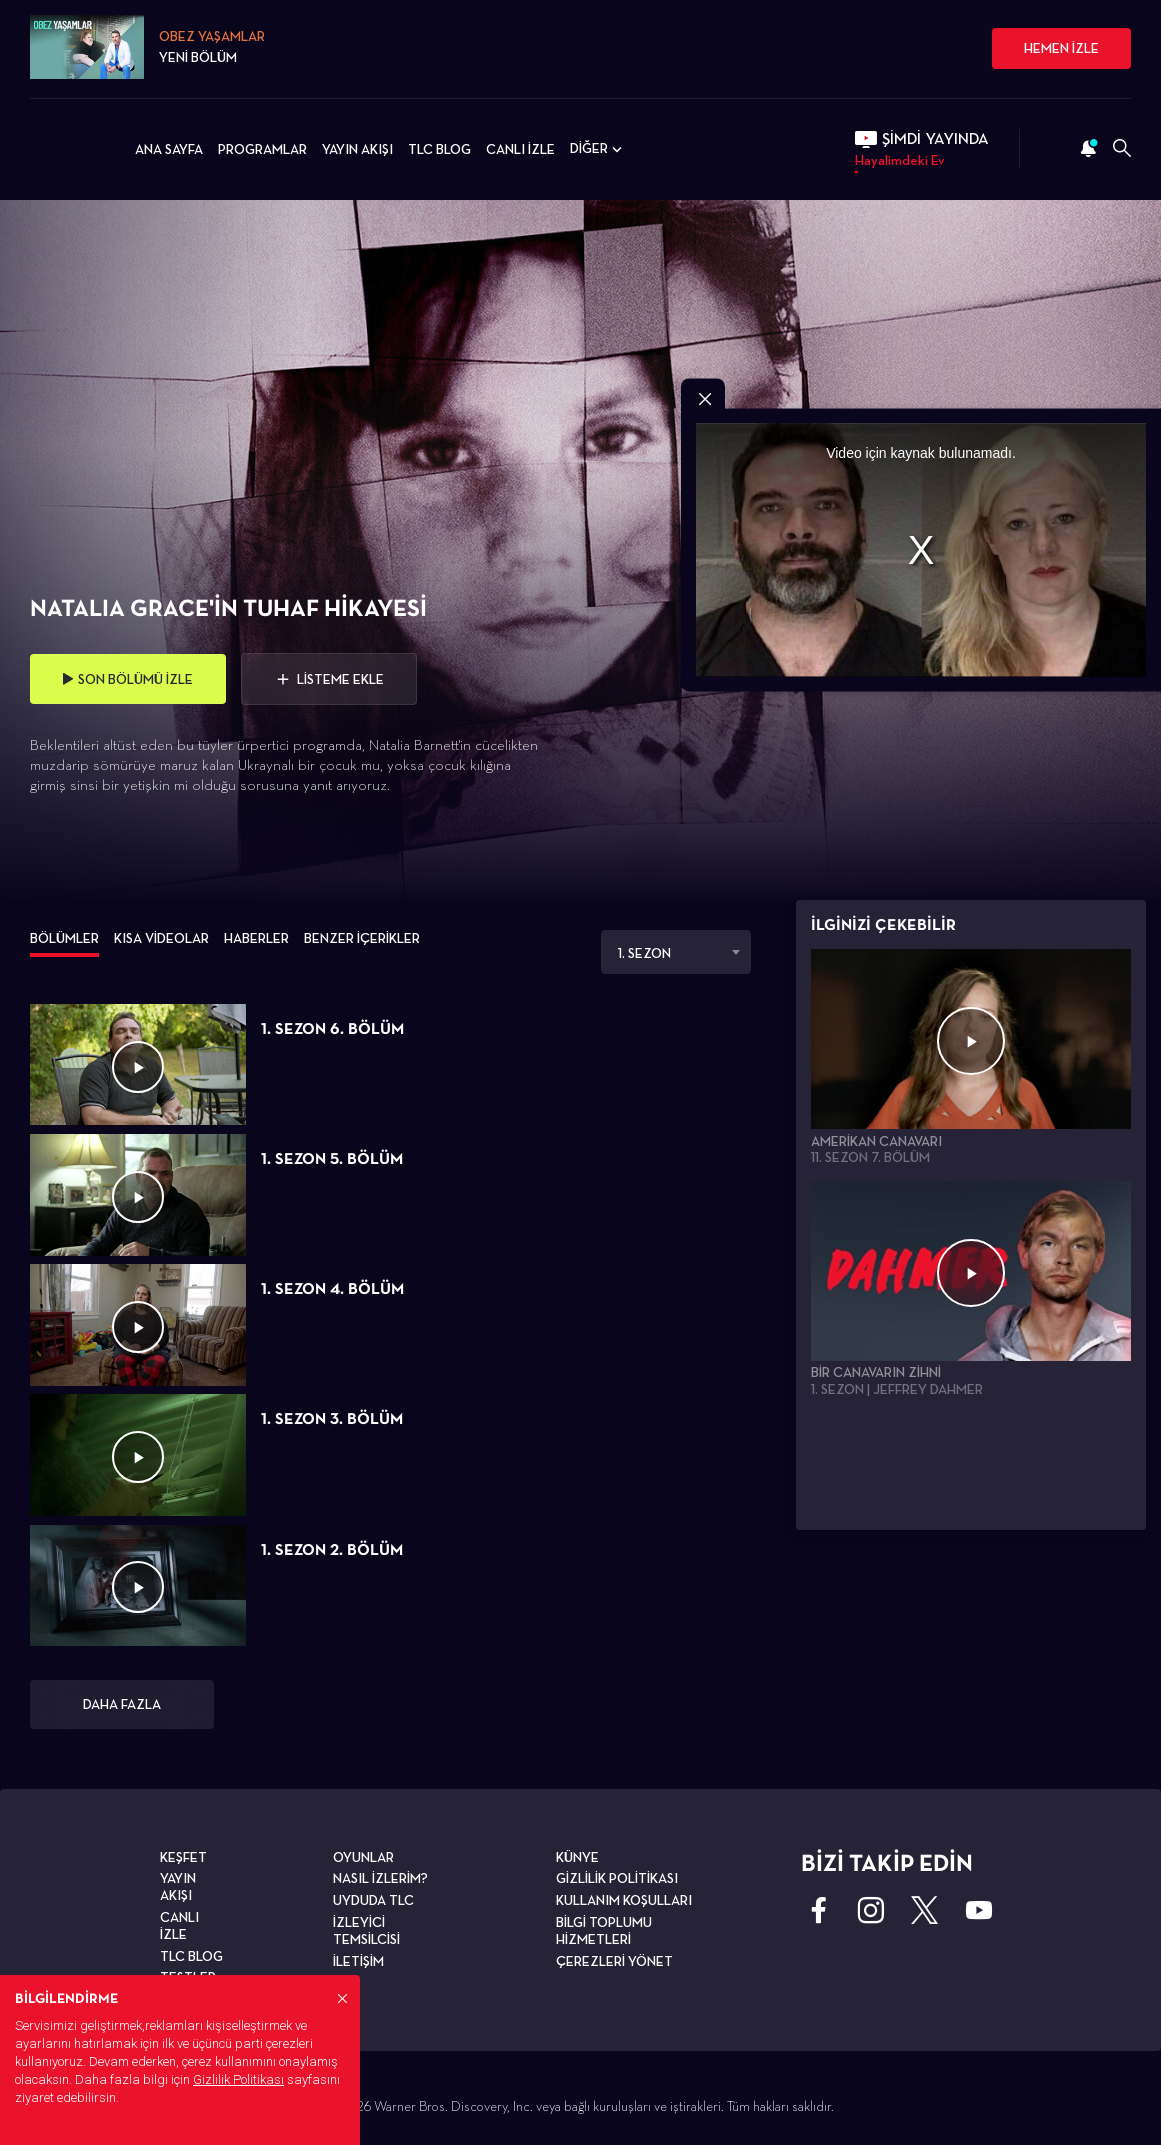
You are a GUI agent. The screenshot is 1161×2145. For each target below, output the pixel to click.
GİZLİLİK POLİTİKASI (617, 1878)
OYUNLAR (363, 1857)
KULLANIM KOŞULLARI (624, 1900)
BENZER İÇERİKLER (362, 938)
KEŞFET (183, 1857)
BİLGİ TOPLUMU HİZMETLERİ (604, 1930)
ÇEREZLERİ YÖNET (614, 1961)
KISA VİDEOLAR (161, 938)
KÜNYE (577, 1857)
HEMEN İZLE (1061, 48)
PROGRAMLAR (262, 149)
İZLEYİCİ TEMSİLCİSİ (366, 1930)
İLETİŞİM (358, 1961)
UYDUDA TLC (373, 1900)
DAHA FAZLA (122, 1704)
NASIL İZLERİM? (380, 1878)
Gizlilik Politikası (238, 2079)
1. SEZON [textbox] (644, 953)
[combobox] (676, 952)
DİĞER (598, 149)
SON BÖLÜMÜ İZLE (128, 679)
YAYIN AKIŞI (357, 149)
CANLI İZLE (520, 149)
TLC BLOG (439, 149)
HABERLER (256, 938)
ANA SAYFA (169, 149)
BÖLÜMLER (64, 938)
